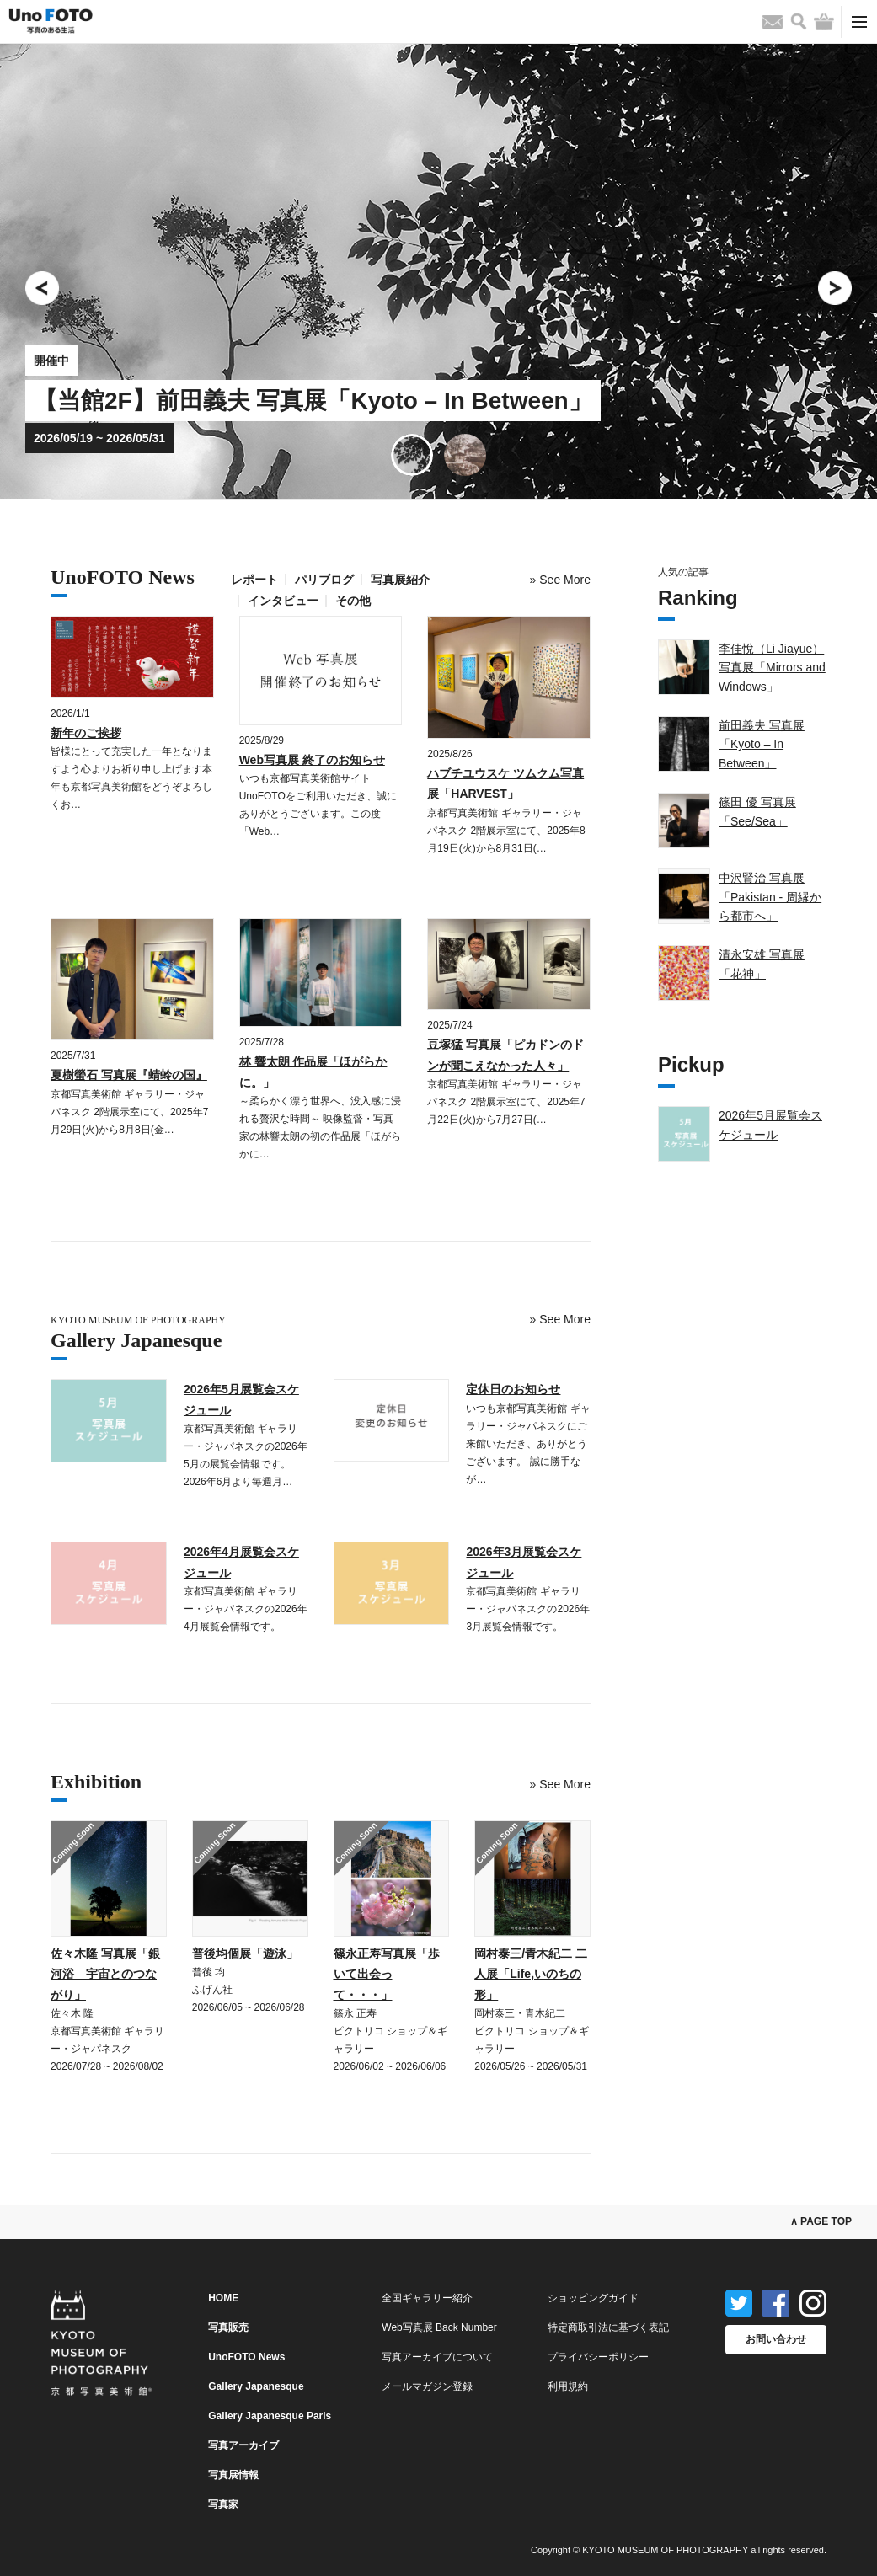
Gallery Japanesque (255, 2386)
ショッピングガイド (593, 2298)
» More (560, 579)
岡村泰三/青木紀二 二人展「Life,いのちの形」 (530, 1974)
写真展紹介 (400, 579)
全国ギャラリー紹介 (427, 2298)
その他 (353, 600)
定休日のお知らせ (513, 1389)
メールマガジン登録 (427, 2386)
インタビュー (283, 600)
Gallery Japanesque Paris (269, 2416)
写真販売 (228, 2327)
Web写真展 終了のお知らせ (312, 760)
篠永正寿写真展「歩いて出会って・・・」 (387, 1974)
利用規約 (568, 2386)
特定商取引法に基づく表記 (608, 2327)
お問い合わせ (776, 2339)
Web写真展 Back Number (439, 2327)
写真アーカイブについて (437, 2357)
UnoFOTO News (246, 2357)
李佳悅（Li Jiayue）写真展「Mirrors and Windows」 (772, 667)
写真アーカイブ (243, 2445)
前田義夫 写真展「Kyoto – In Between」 (762, 744)
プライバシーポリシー (598, 2357)
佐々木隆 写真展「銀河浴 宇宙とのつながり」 (105, 1974)
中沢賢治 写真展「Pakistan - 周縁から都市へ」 (770, 896)
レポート (254, 579)
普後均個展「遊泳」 (245, 1953)
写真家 (223, 2504)
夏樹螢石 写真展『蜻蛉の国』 (129, 1075)
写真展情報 (233, 2475)
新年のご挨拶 (86, 733)
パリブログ (324, 579)
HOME (223, 2298)
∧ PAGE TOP (821, 2221)
